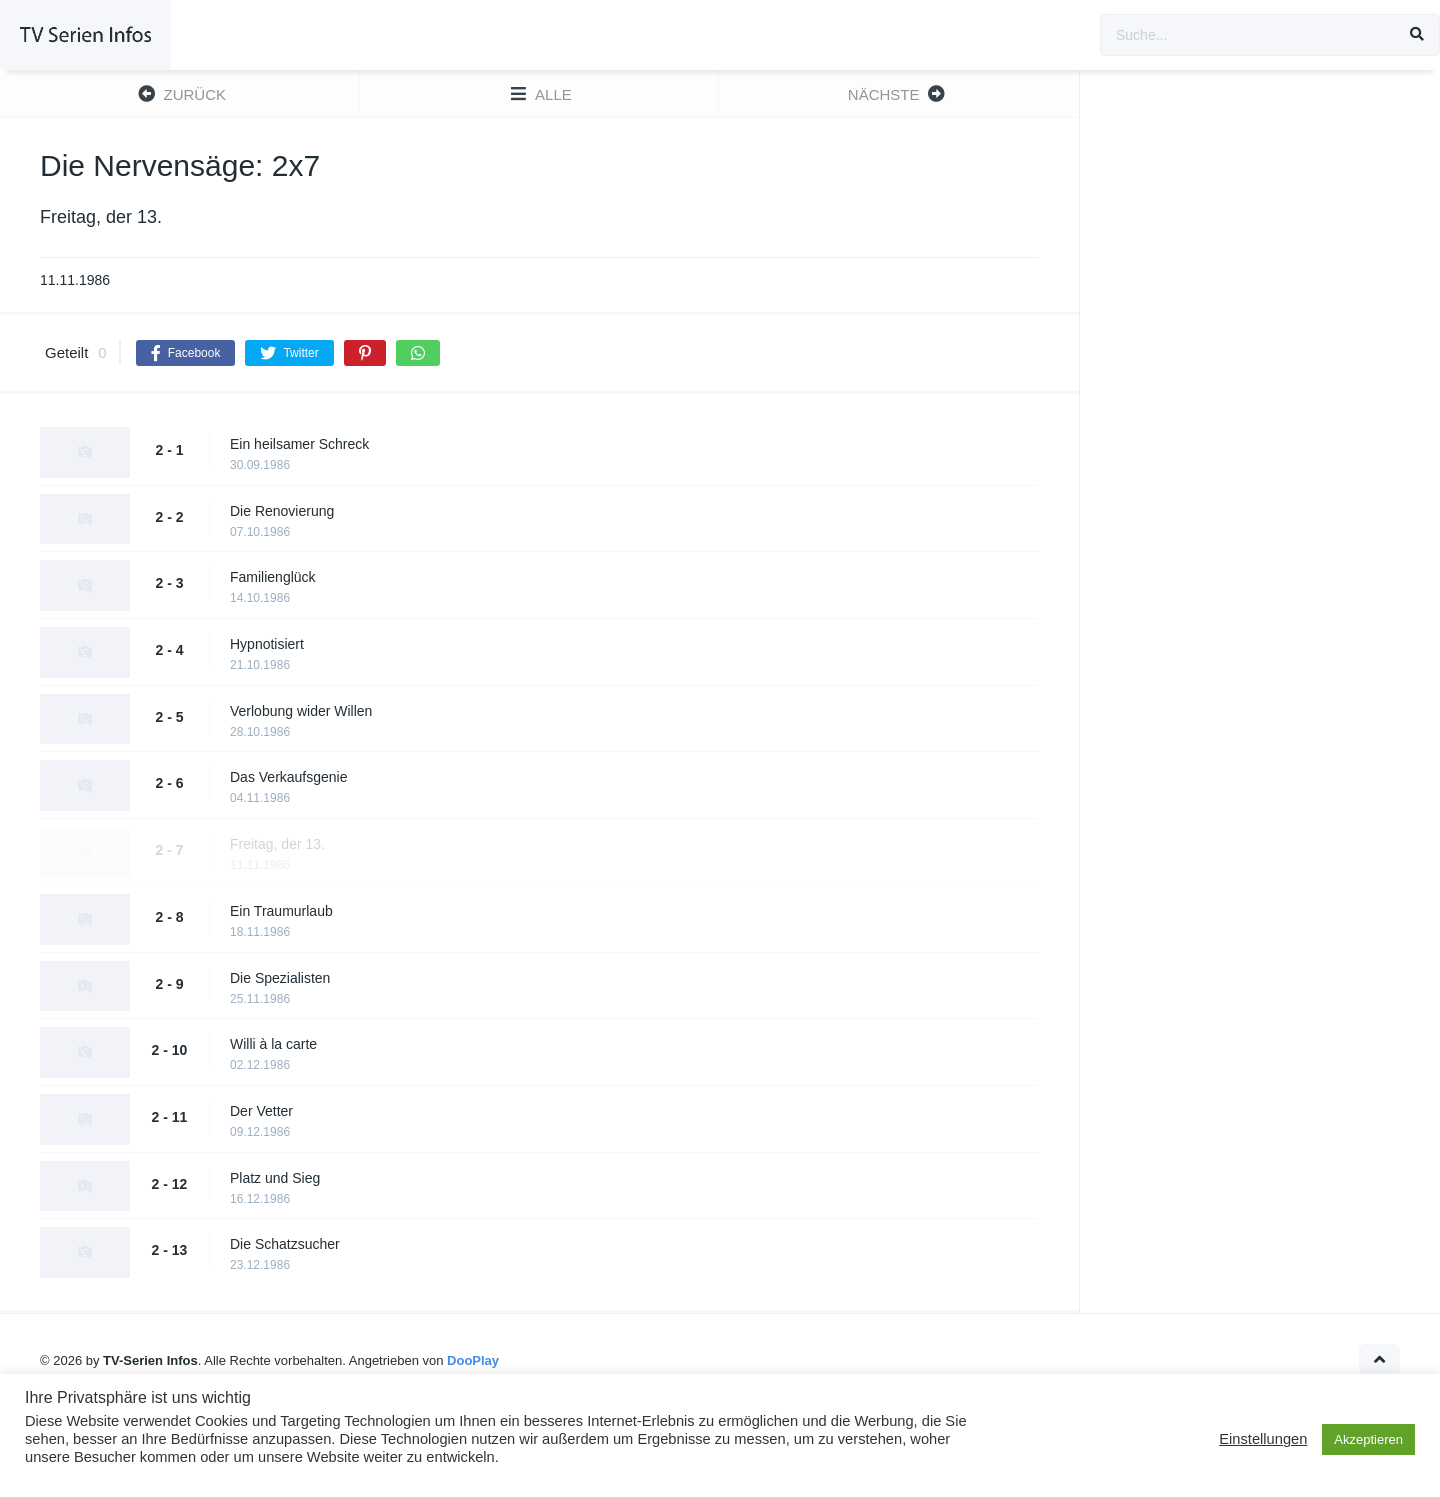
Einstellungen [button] (1263, 1439)
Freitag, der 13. (277, 844)
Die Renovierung (282, 511)
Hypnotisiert (267, 644)
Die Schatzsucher (285, 1244)
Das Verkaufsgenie (289, 777)
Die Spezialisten (280, 978)
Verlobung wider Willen (301, 711)
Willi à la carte (273, 1044)
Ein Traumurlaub (281, 911)
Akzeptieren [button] (1368, 1439)
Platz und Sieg (275, 1178)
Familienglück (273, 577)
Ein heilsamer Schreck (299, 444)
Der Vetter (261, 1111)
